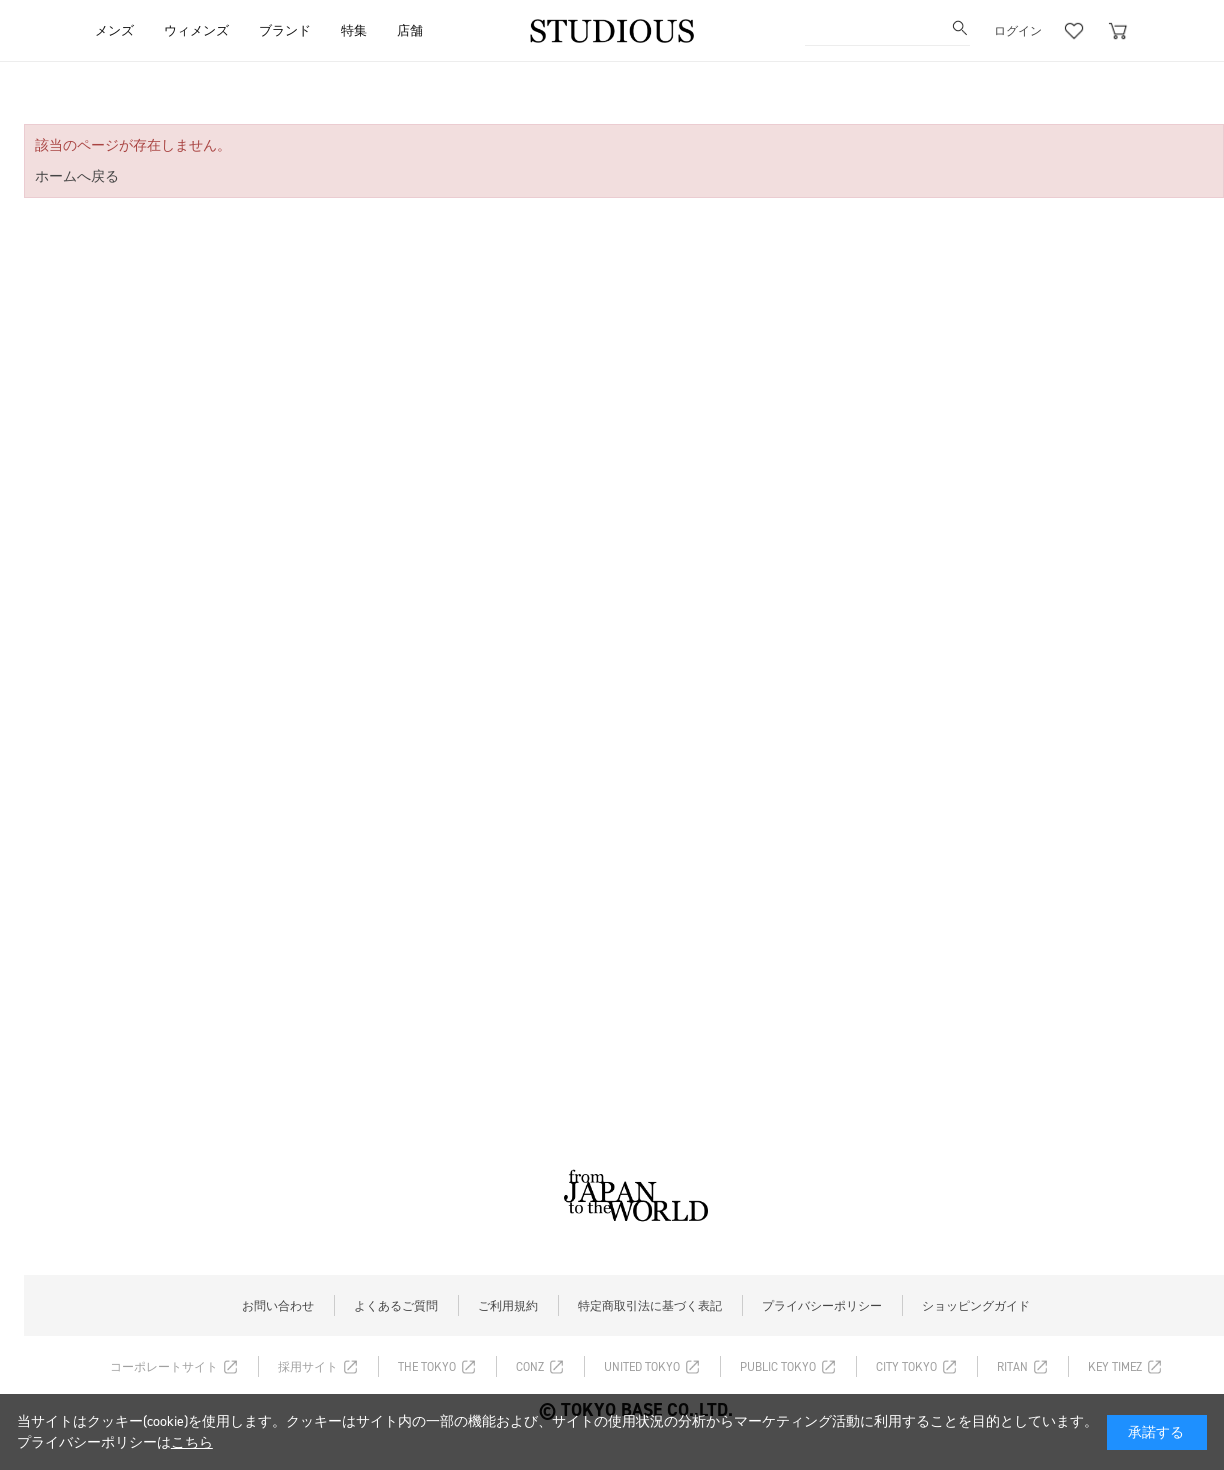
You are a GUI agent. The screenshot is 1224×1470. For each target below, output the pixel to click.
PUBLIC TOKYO (778, 1367)
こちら (192, 1442)
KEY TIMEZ (1115, 1367)
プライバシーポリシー (822, 1306)
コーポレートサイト (164, 1367)
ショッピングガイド (976, 1306)
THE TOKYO (427, 1367)
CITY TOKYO (906, 1367)
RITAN (1012, 1367)
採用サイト (308, 1367)
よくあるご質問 (396, 1306)
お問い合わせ (278, 1306)
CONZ (530, 1367)
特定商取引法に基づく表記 (650, 1306)
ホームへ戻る (77, 176)
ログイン (1018, 31)
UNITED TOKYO (642, 1367)
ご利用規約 (508, 1306)
